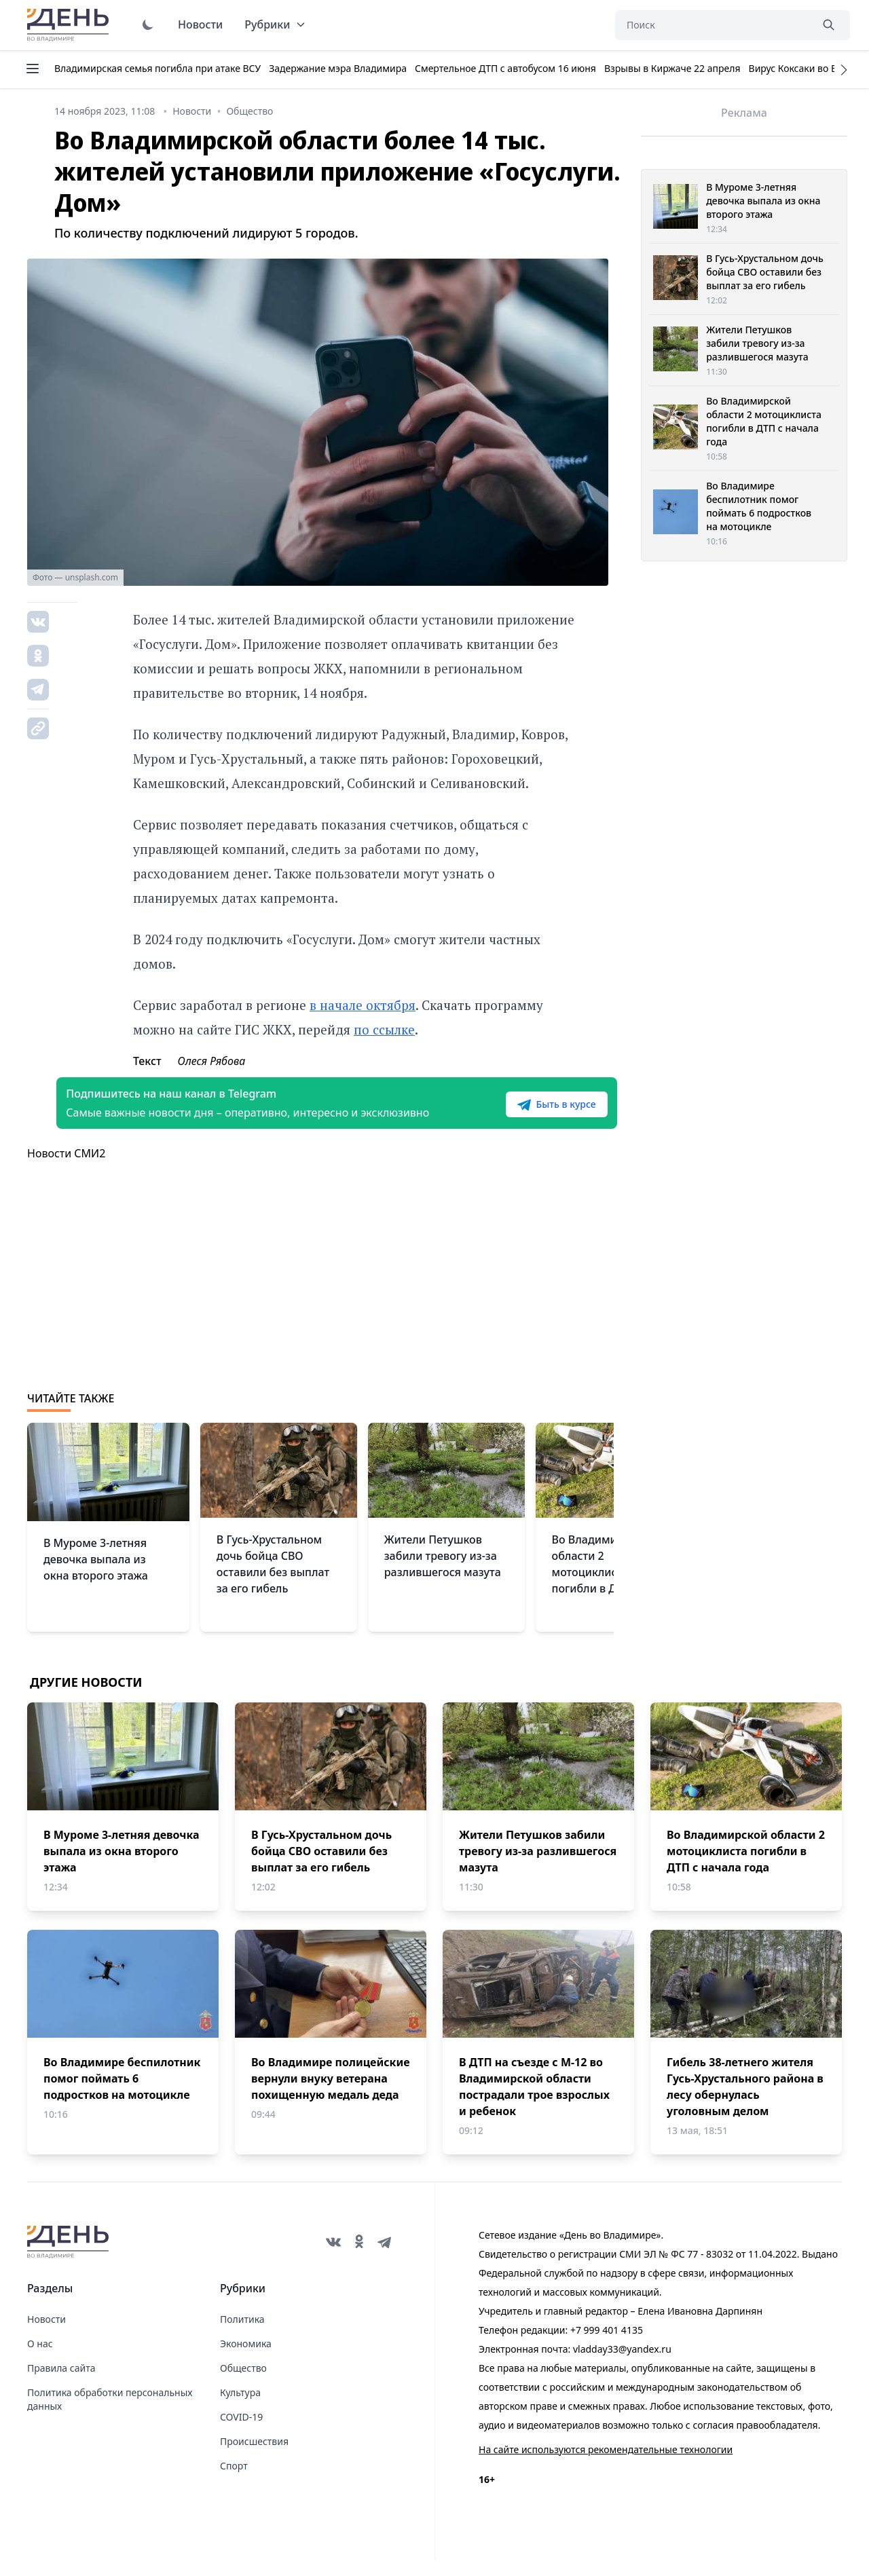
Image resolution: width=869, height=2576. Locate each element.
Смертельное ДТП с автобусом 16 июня (505, 68)
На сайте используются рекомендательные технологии (606, 2465)
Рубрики (275, 24)
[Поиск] (713, 25)
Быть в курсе (527, 1112)
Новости (200, 24)
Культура (240, 2408)
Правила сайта (61, 2384)
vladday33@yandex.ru (622, 2365)
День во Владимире (70, 25)
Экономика (246, 2359)
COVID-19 (241, 2433)
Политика (242, 2335)
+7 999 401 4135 (606, 2346)
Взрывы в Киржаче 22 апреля (672, 68)
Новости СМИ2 (66, 1169)
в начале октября (362, 1004)
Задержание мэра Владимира (338, 68)
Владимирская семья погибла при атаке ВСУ (157, 68)
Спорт (234, 2482)
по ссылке (384, 1029)
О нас (40, 2359)
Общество (243, 2384)
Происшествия (254, 2457)
